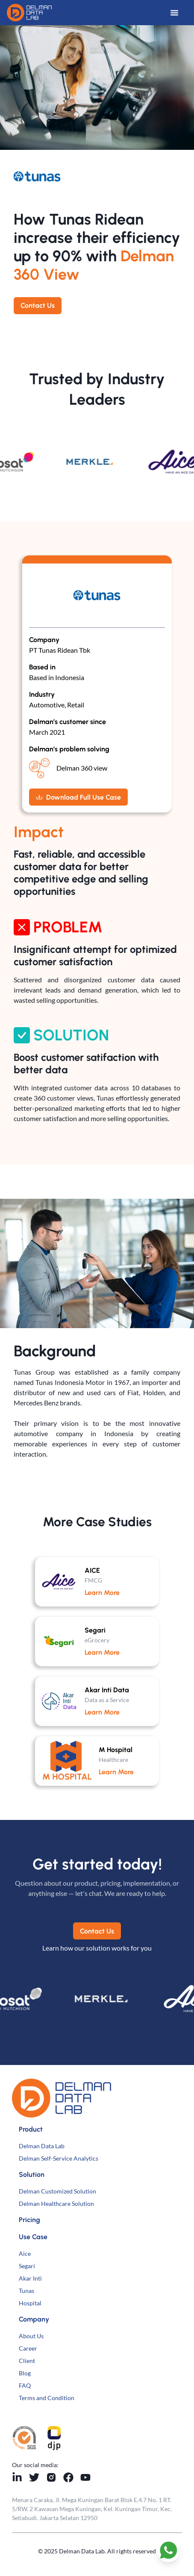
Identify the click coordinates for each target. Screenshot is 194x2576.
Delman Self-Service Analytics (58, 2158)
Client (27, 2360)
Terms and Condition (46, 2397)
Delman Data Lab (42, 2146)
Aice (25, 2253)
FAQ (25, 2385)
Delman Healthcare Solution (56, 2203)
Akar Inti (30, 2278)
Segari (27, 2265)
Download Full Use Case (78, 797)
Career (28, 2348)
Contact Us (38, 305)
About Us (31, 2335)
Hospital (30, 2303)
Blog (25, 2373)
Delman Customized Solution (57, 2191)
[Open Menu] (178, 12)
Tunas (26, 2290)
